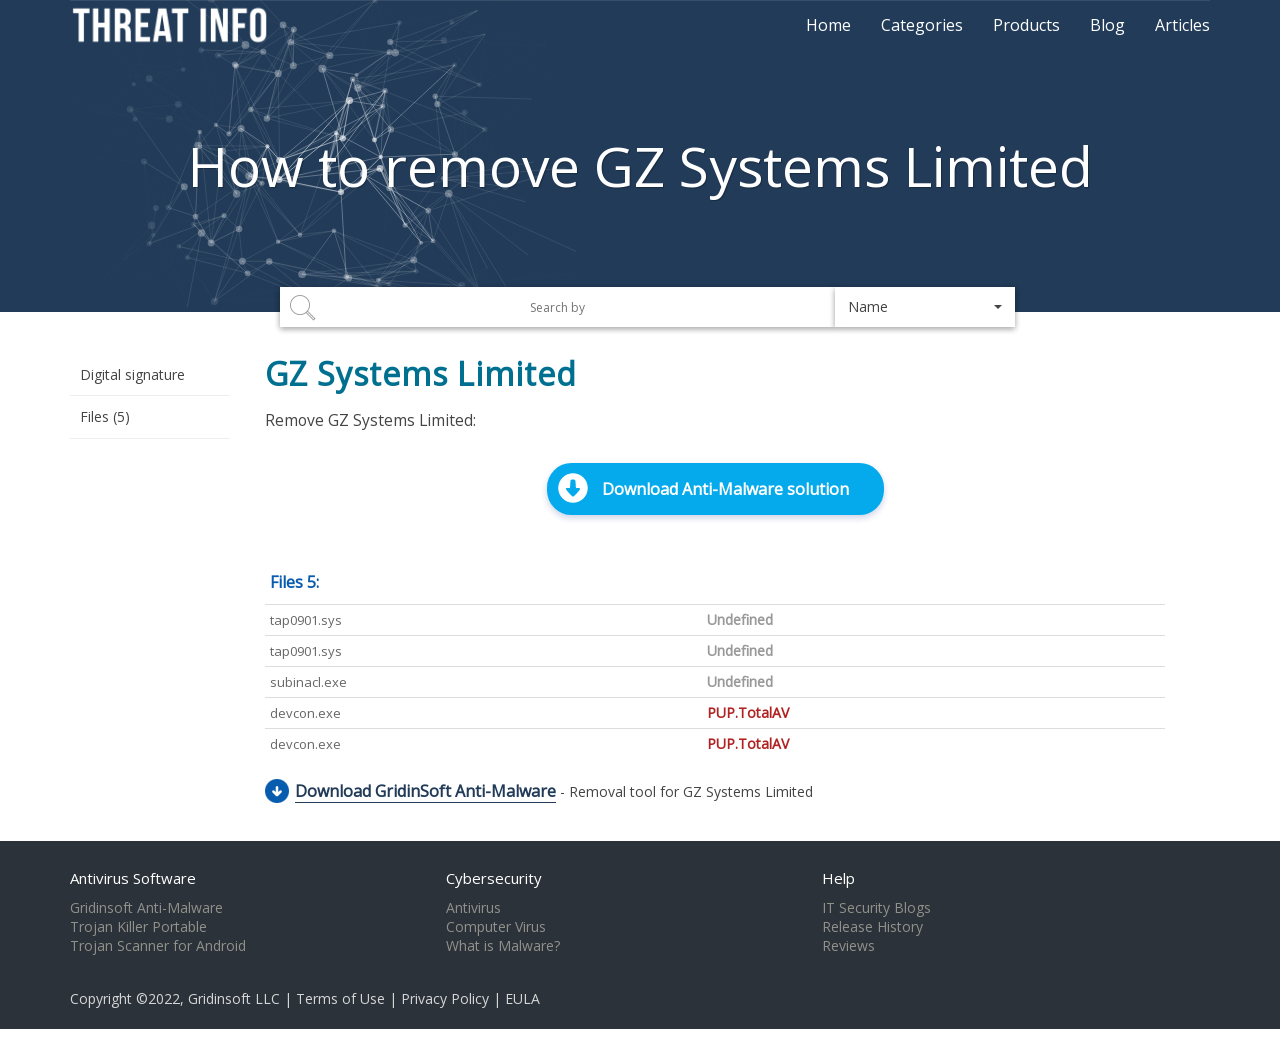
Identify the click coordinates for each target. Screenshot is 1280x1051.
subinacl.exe (308, 682)
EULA (522, 998)
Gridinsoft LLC (234, 998)
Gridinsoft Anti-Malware (146, 908)
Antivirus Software (133, 878)
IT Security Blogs (876, 908)
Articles (1182, 25)
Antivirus (473, 908)
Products (1026, 25)
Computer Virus (496, 927)
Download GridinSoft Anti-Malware (425, 791)
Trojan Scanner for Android (158, 946)
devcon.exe (305, 713)
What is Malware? (503, 946)
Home (828, 25)
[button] (925, 307)
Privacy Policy (445, 998)
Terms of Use (340, 998)
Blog (1107, 25)
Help (838, 878)
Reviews (848, 946)
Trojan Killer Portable (138, 927)
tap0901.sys (306, 620)
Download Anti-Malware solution (725, 489)
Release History (872, 927)
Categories (922, 25)
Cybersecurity (494, 878)
